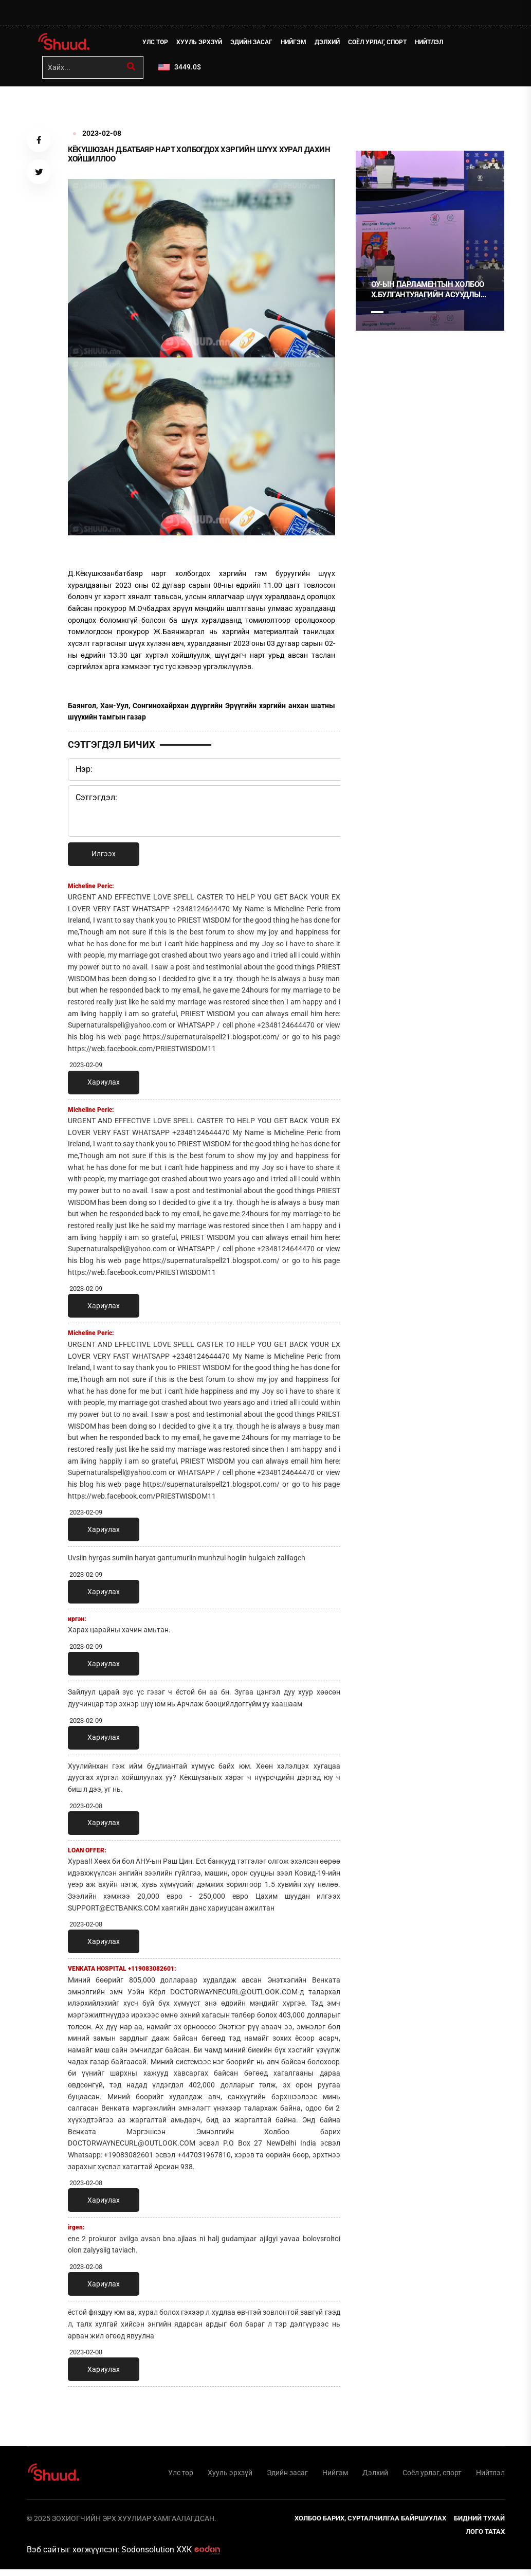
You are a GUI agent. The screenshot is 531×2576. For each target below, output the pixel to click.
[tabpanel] (430, 244)
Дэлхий (331, 43)
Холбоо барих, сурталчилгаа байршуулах (370, 2525)
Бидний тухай (479, 2525)
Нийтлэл (433, 43)
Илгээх (103, 857)
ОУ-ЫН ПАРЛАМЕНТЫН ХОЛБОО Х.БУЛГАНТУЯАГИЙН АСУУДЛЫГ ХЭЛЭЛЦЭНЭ (428, 293)
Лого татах (485, 2538)
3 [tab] (412, 316)
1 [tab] (377, 113)
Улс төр (160, 43)
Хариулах (103, 1086)
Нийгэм (298, 43)
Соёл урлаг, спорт (382, 43)
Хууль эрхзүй (204, 43)
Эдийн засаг (256, 43)
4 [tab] (430, 316)
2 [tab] (395, 316)
